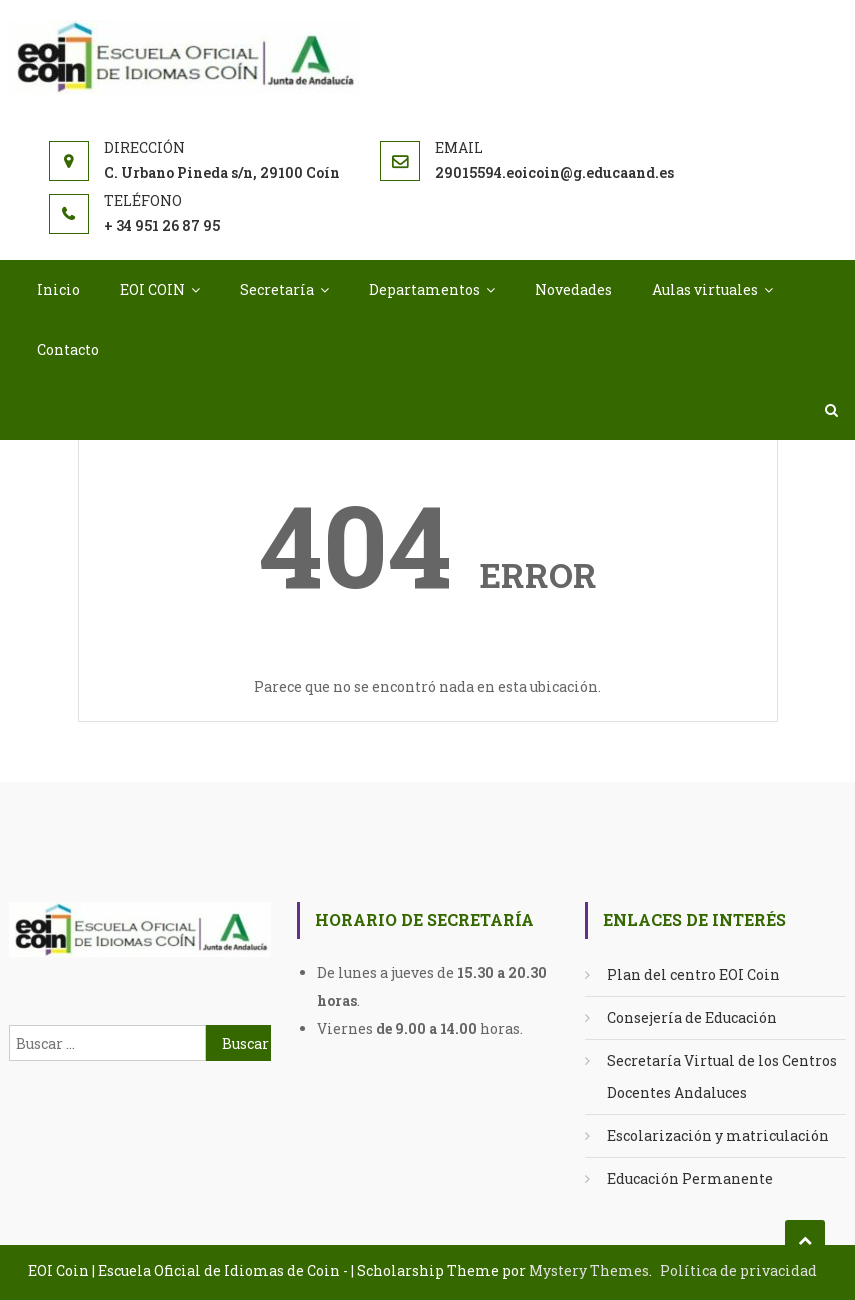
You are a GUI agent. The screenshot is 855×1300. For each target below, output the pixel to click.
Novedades (573, 289)
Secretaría (277, 289)
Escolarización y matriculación (718, 1135)
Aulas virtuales (705, 289)
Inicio (58, 289)
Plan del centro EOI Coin (693, 974)
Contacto (68, 349)
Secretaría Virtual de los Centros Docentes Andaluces (722, 1076)
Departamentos (424, 289)
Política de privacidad (738, 1270)
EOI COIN (152, 289)
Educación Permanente (690, 1178)
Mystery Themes (589, 1270)
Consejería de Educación (692, 1017)
